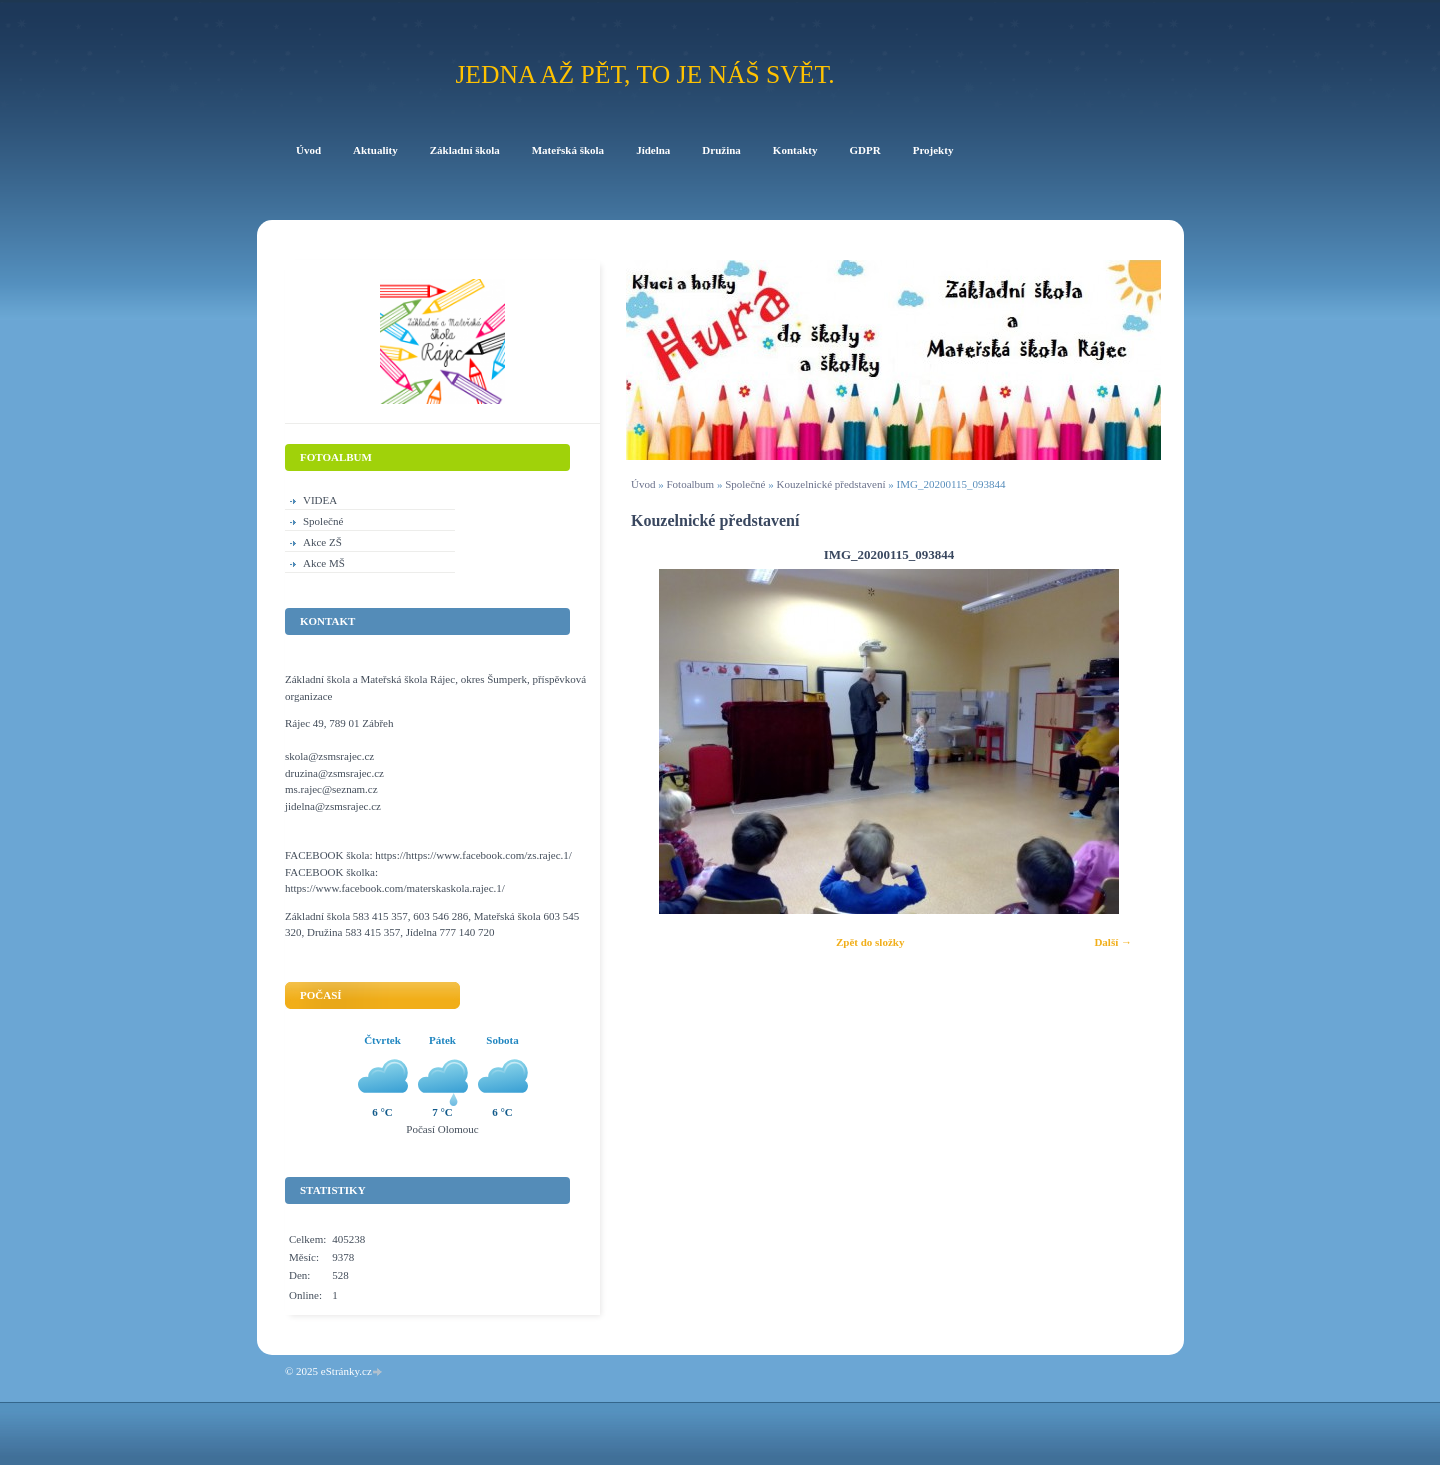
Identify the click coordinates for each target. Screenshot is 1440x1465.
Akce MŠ (324, 563)
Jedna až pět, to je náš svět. (644, 74)
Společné (745, 484)
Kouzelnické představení (830, 484)
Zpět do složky (870, 942)
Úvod (643, 484)
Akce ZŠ (322, 542)
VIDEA (320, 500)
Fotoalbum (690, 484)
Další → (1113, 942)
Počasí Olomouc (442, 1129)
